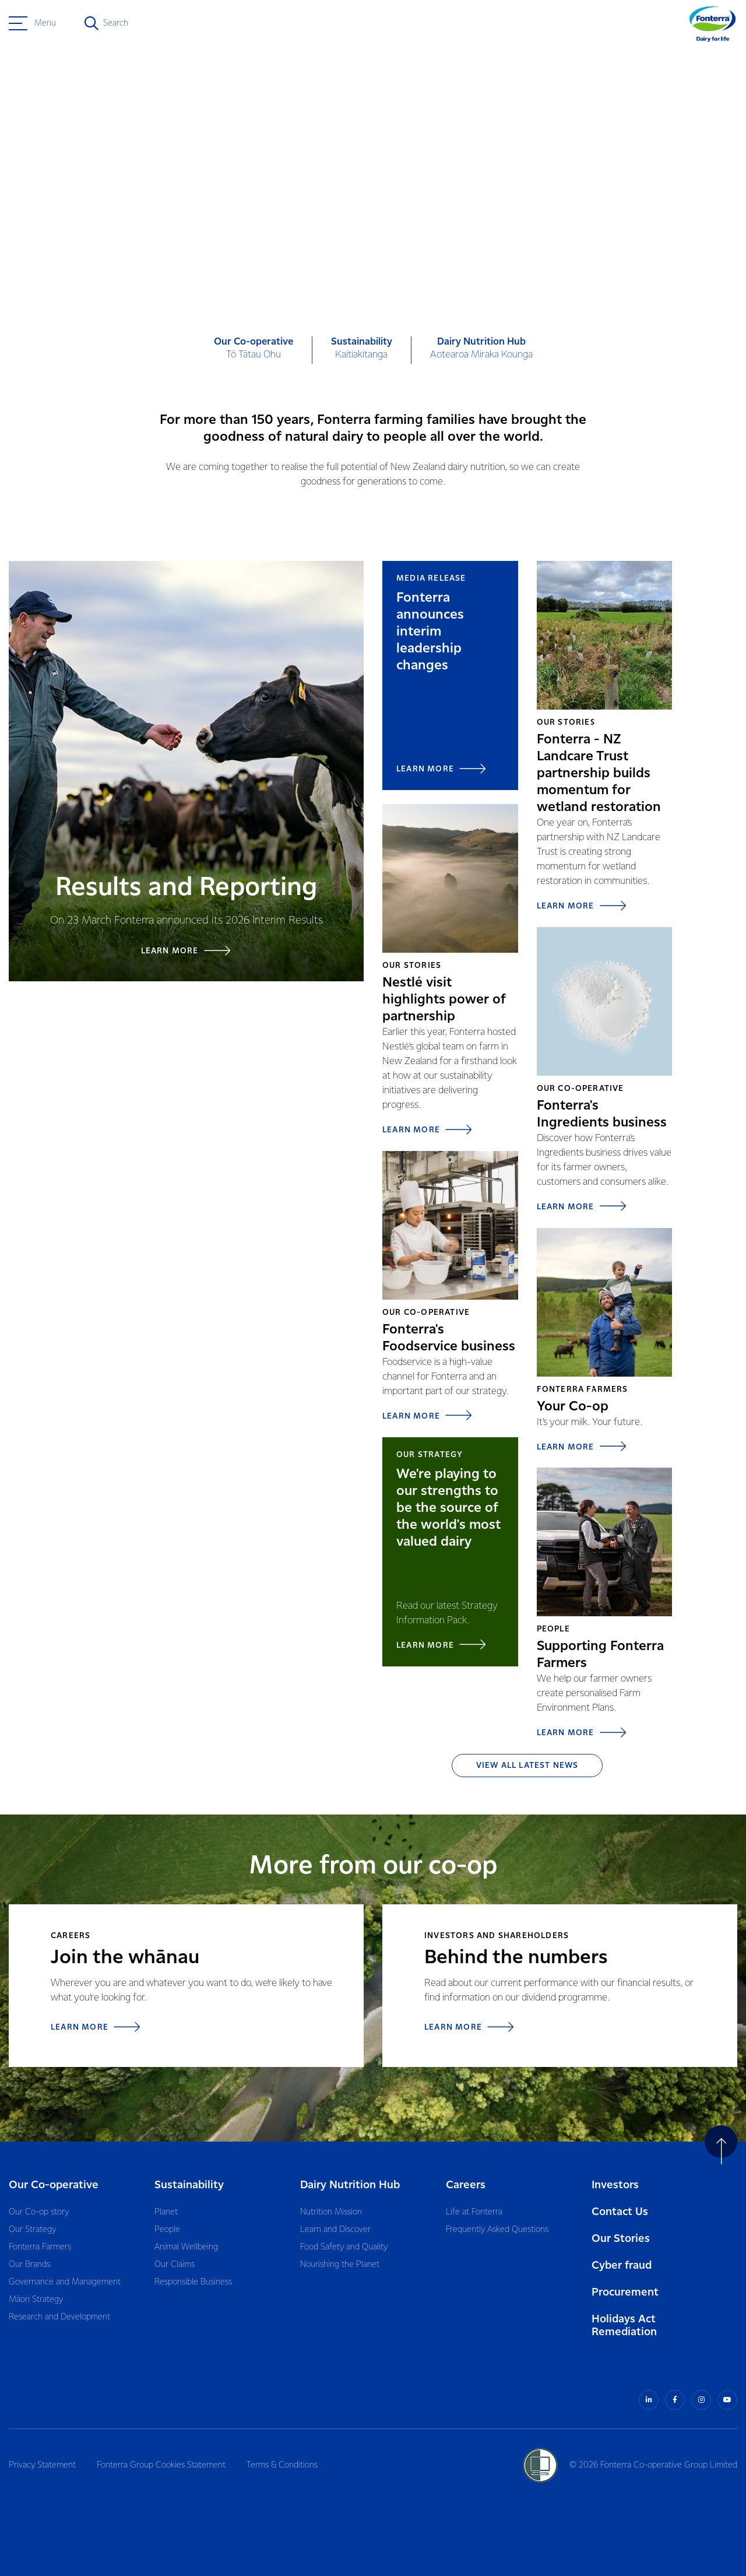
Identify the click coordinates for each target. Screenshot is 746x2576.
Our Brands (29, 2265)
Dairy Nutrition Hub (350, 2185)
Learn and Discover (335, 2230)
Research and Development (59, 2317)
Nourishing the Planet (339, 2265)
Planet (166, 2212)
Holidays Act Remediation (624, 2326)
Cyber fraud (622, 2265)
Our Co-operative (53, 2185)
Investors (615, 2185)
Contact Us (620, 2211)
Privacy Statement (42, 2465)
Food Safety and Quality (344, 2247)
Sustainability (189, 2185)
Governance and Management (65, 2282)
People (167, 2230)
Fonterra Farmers (40, 2247)
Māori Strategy (36, 2300)
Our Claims (174, 2265)
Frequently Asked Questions (497, 2230)
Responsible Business (193, 2282)
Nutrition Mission (331, 2212)
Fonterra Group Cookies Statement (161, 2465)
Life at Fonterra (474, 2212)
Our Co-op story (39, 2212)
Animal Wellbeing (186, 2247)
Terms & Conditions (282, 2465)
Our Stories (621, 2238)
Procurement (625, 2292)
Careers (465, 2185)
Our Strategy (32, 2230)
